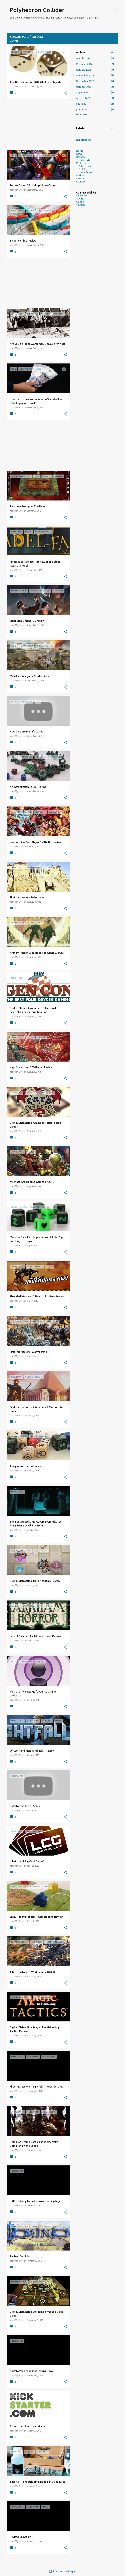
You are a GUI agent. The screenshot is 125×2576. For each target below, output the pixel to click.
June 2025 (81, 109)
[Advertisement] (37, 124)
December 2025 (85, 75)
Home (79, 150)
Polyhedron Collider (37, 9)
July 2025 (81, 103)
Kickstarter (85, 160)
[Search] (116, 10)
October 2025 (83, 86)
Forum (80, 178)
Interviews (85, 166)
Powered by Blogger (62, 2571)
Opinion (83, 169)
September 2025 (85, 92)
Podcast (80, 175)
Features (81, 163)
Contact (80, 181)
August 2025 (83, 98)
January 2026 (83, 69)
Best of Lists (85, 172)
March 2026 (83, 58)
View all (14, 41)
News (79, 153)
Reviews (80, 157)
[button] (65, 93)
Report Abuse (83, 139)
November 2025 (85, 81)
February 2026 (84, 64)
